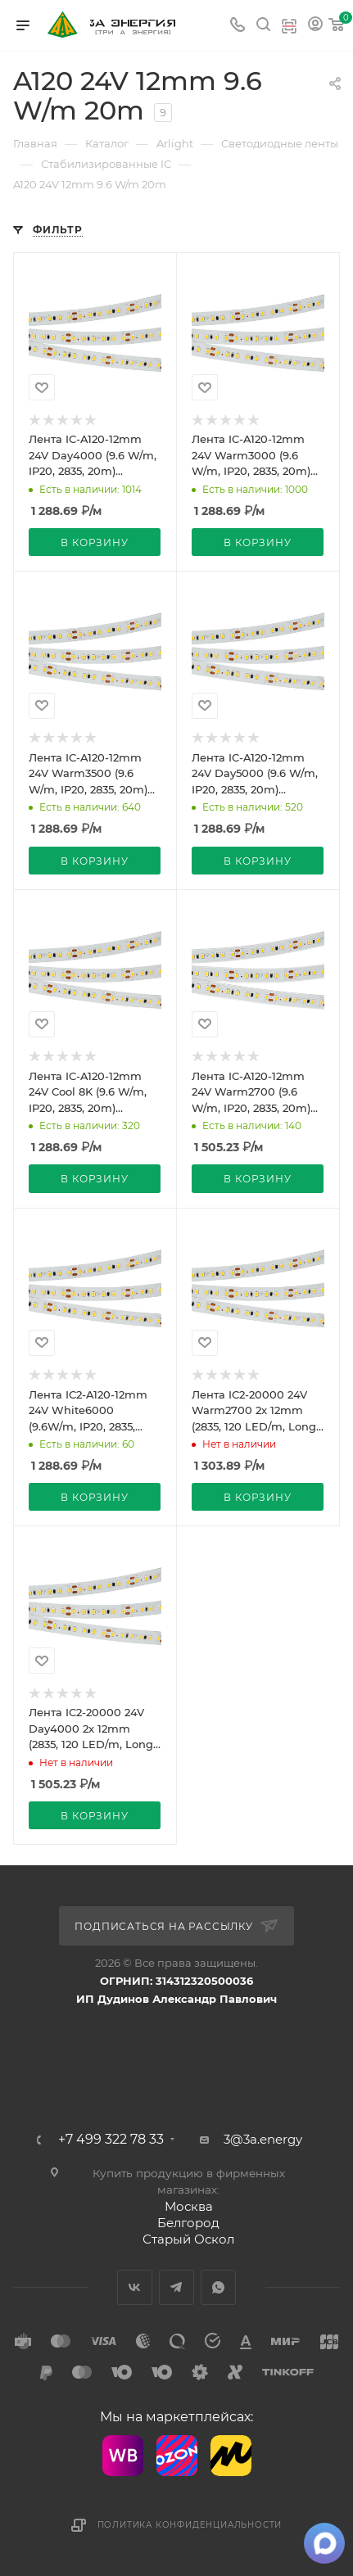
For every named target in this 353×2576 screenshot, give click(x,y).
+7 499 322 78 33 (111, 2139)
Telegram (176, 2287)
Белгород (188, 2222)
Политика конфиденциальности (190, 2525)
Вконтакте (134, 2287)
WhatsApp (218, 2287)
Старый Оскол (188, 2239)
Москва (189, 2206)
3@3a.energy (263, 2139)
